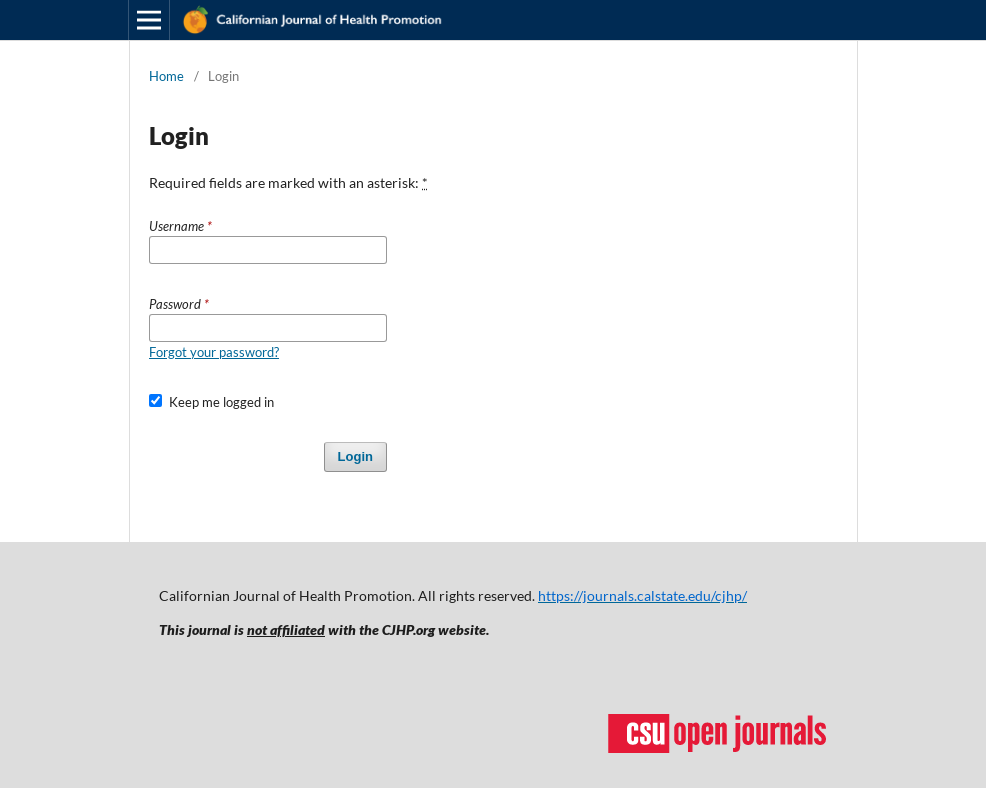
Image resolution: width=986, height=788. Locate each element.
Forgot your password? (214, 352)
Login (355, 456)
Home (166, 76)
